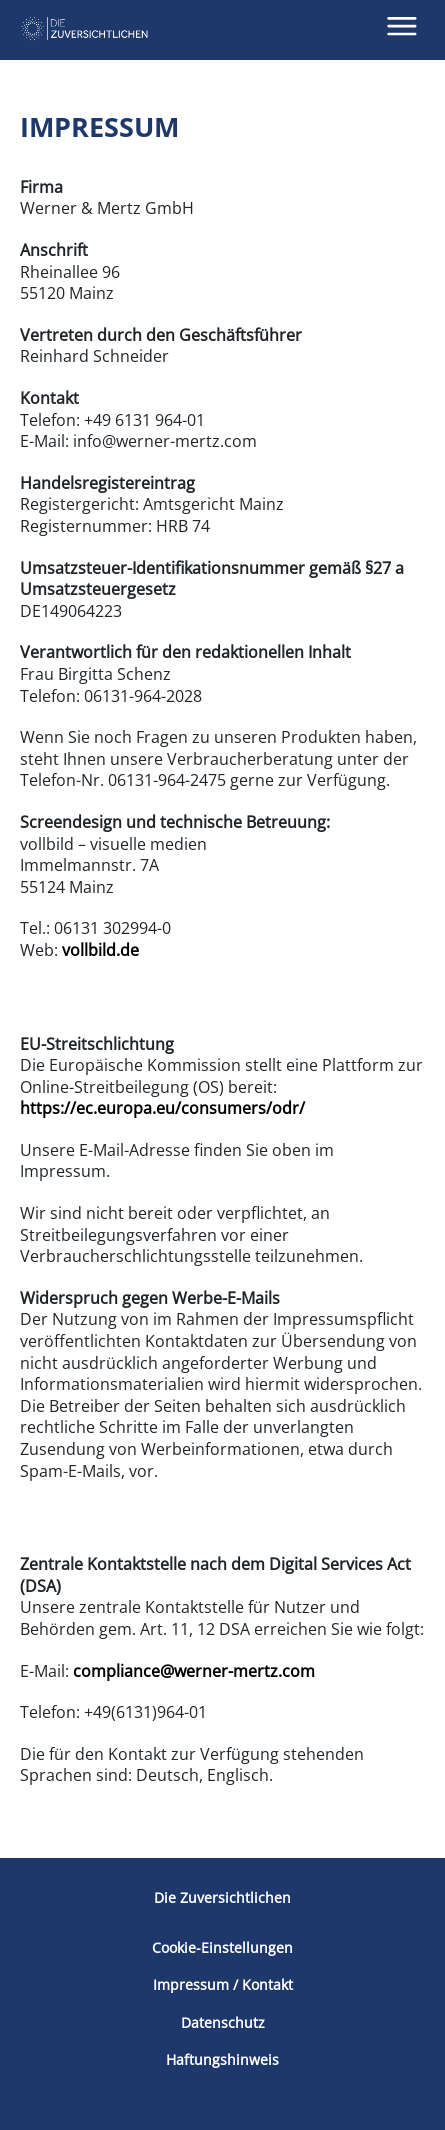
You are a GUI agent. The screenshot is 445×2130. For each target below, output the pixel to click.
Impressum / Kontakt (223, 1985)
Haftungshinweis (222, 2060)
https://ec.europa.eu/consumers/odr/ (162, 1108)
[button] (403, 26)
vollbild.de (100, 950)
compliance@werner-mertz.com (194, 1671)
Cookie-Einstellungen (222, 1948)
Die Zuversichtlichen (222, 1898)
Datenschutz (223, 2023)
